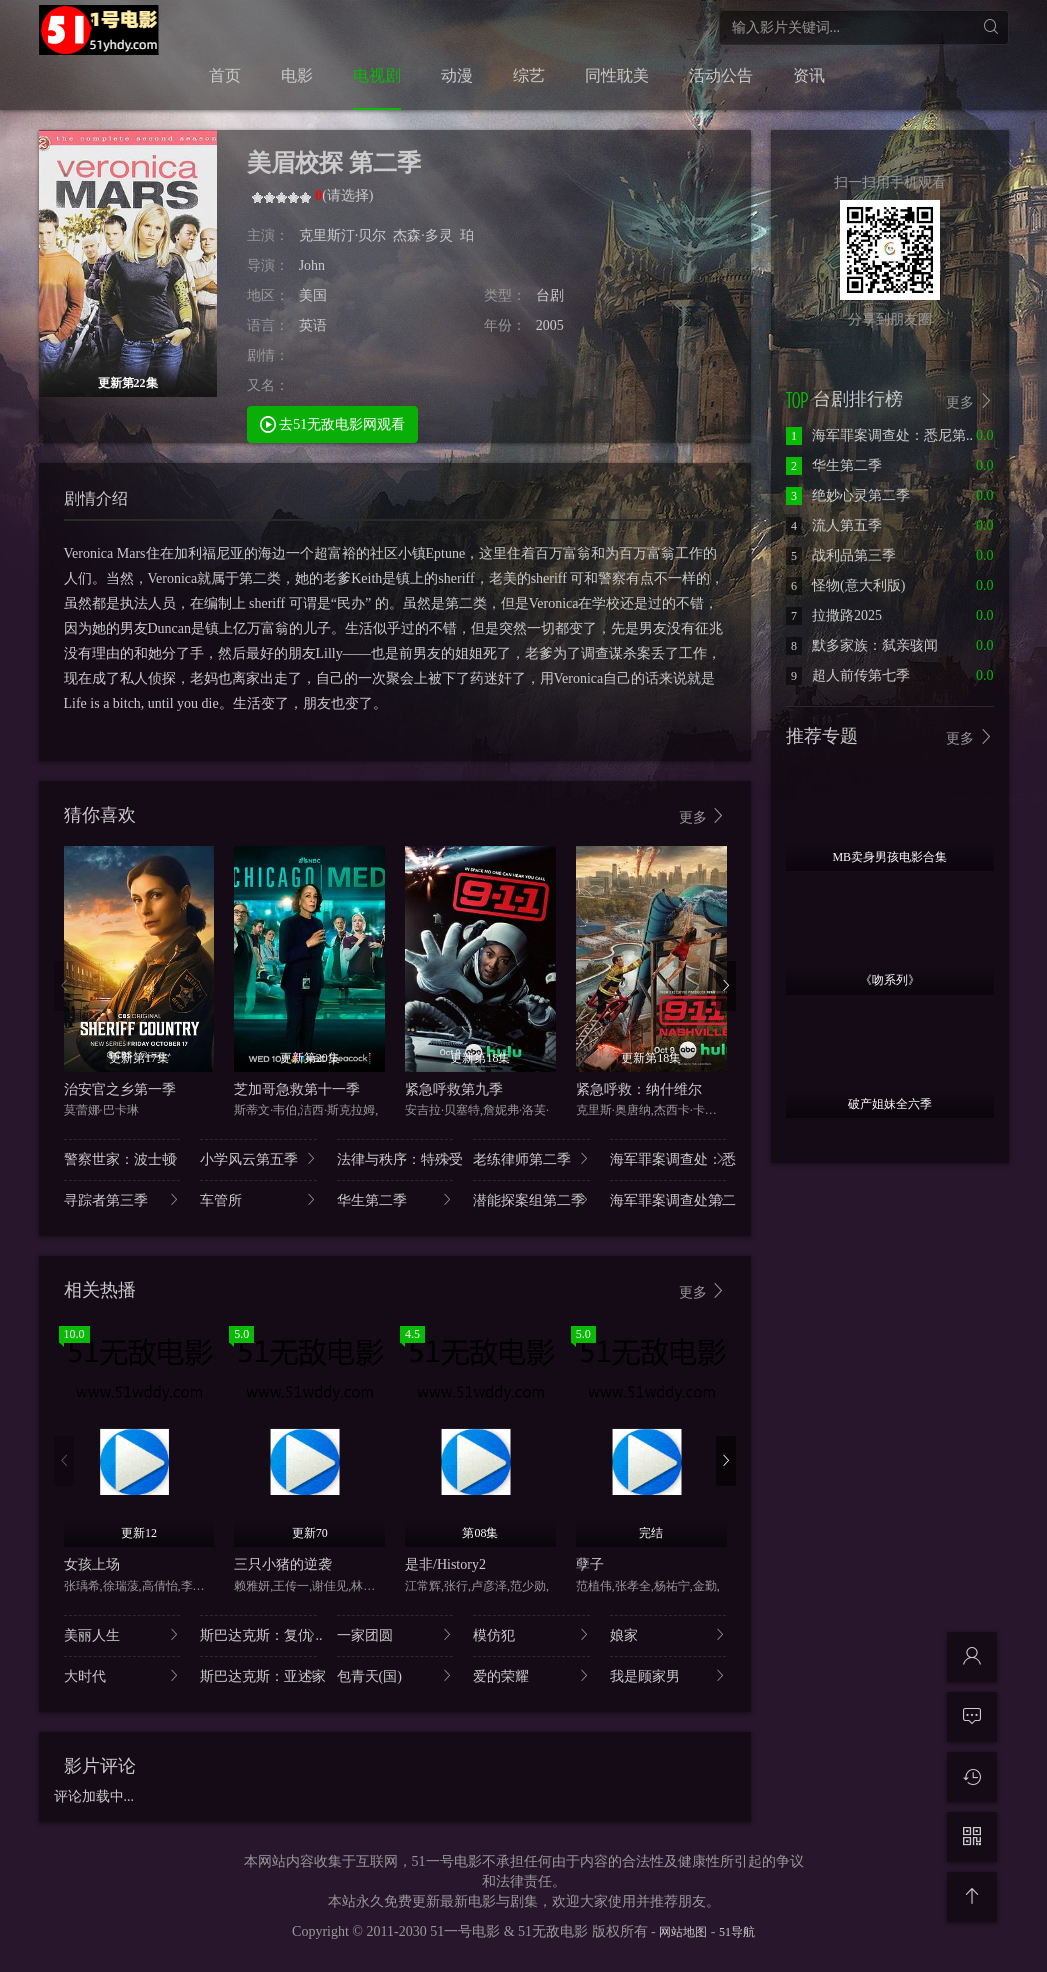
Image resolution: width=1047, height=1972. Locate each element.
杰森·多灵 (423, 235)
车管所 (258, 1199)
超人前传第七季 (848, 675)
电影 (297, 75)
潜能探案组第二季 (531, 1199)
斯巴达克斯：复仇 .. (258, 1634)
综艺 (529, 75)
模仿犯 (531, 1634)
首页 (225, 75)
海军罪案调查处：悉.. (668, 1158)
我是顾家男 (668, 1675)
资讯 (809, 75)
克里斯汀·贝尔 (343, 235)
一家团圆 (395, 1634)
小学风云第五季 (258, 1158)
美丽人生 (122, 1634)
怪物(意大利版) (845, 585)
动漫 (457, 75)
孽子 (590, 1564)
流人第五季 (834, 525)
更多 (703, 816)
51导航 (737, 1932)
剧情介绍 (96, 498)
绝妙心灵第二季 (848, 495)
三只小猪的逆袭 (283, 1564)
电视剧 (377, 75)
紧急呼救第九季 (454, 1089)
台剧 (550, 295)
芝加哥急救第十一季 (297, 1089)
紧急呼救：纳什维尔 (639, 1089)
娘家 (668, 1634)
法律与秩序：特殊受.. (395, 1158)
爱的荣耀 (531, 1675)
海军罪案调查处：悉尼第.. (879, 435)
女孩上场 (92, 1564)
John (312, 265)
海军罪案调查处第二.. (668, 1199)
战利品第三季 (841, 555)
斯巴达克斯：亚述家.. (258, 1675)
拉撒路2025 (834, 615)
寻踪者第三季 (122, 1199)
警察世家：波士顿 (122, 1158)
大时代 (122, 1675)
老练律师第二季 (531, 1158)
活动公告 (721, 75)
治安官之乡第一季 (120, 1089)
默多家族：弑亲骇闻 (862, 645)
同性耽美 (617, 75)
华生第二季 (395, 1199)
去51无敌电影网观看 (333, 423)
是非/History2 (445, 1564)
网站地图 (683, 1932)
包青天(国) (395, 1675)
